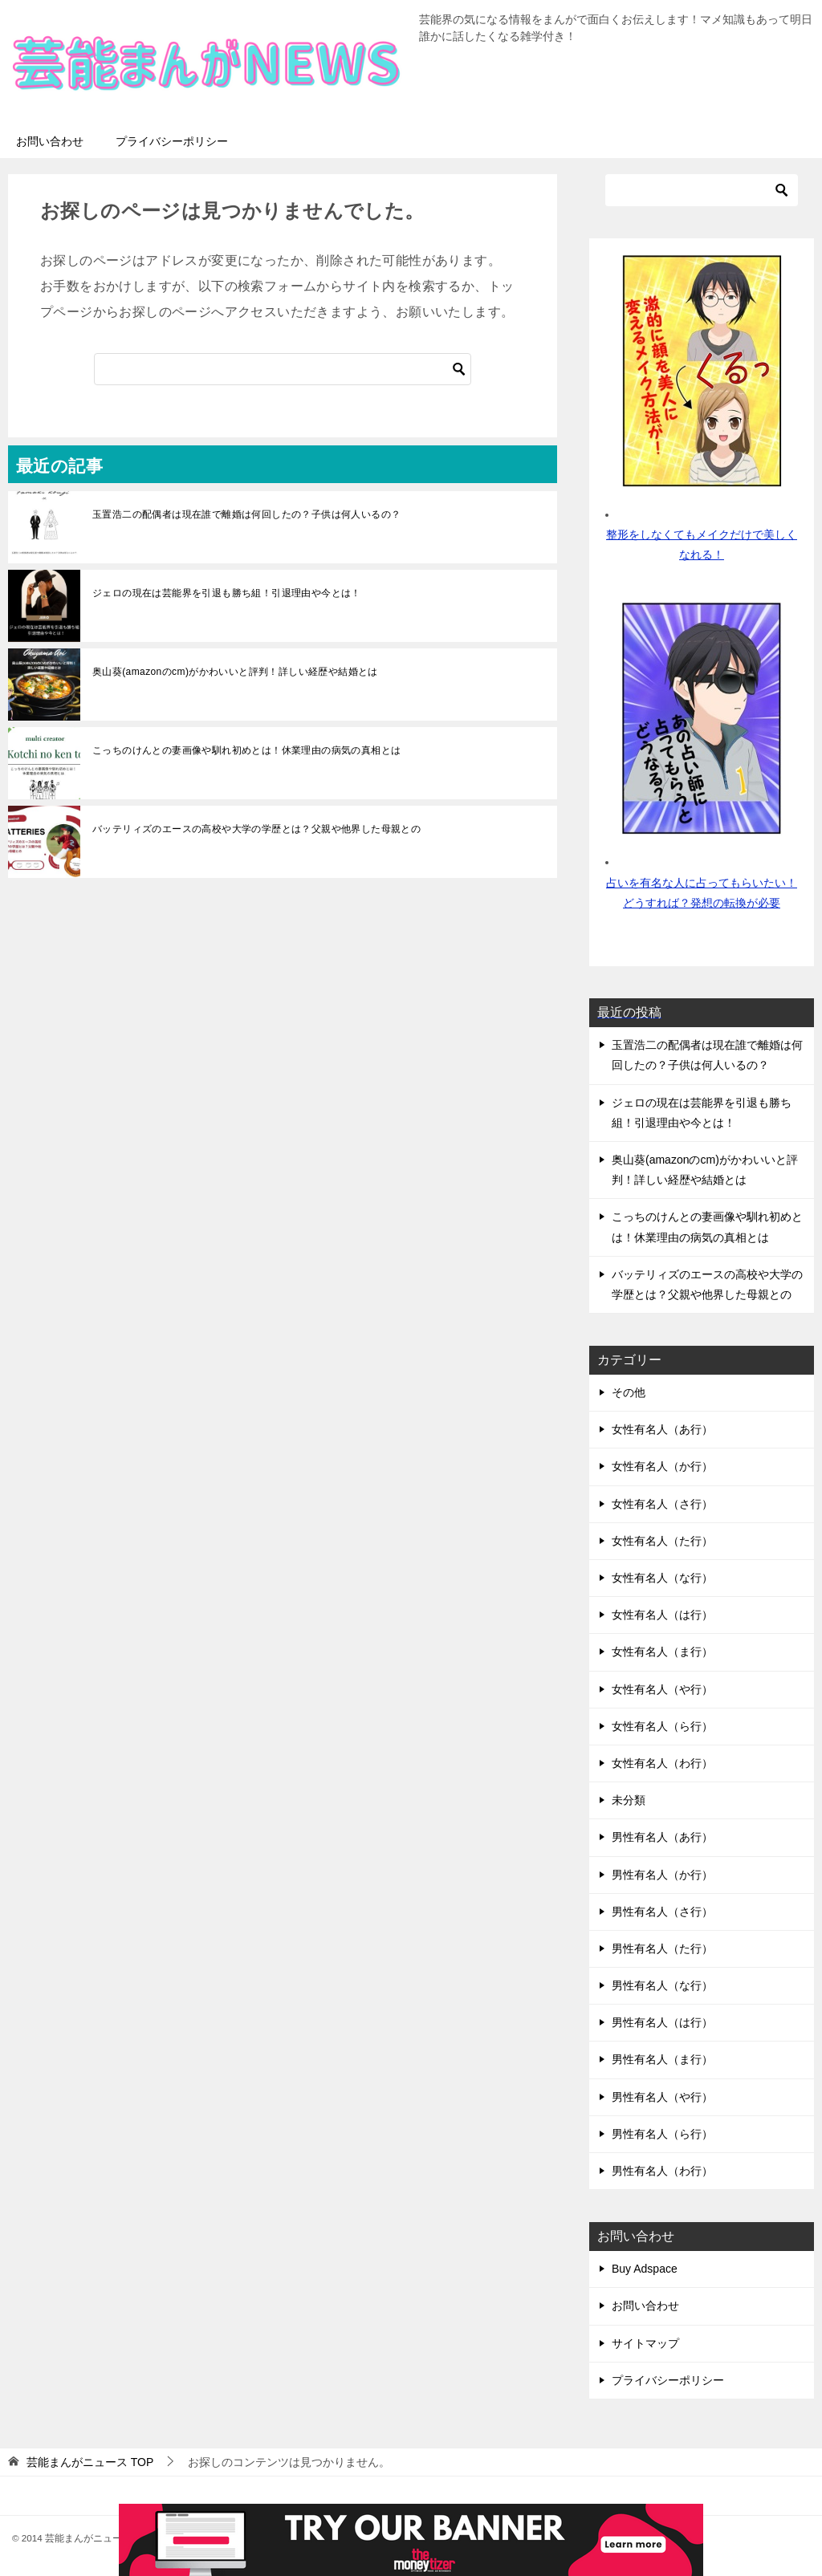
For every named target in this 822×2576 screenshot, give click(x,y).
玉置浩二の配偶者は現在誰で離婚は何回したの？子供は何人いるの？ (246, 514)
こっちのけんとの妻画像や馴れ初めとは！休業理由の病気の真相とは (246, 750)
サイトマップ (645, 2343)
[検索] (282, 369)
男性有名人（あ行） (662, 1836)
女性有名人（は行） (662, 1614)
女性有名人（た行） (662, 1540)
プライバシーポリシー (172, 141)
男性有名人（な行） (662, 1985)
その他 (628, 1392)
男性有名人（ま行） (662, 2059)
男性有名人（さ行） (662, 1911)
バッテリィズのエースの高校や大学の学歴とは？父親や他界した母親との (256, 829)
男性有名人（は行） (662, 2022)
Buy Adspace (645, 2268)
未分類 (628, 1800)
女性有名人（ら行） (662, 1726)
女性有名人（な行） (662, 1577)
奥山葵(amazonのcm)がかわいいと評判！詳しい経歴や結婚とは (235, 671)
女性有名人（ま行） (662, 1651)
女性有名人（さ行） (662, 1503)
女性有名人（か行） (662, 1466)
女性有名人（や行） (662, 1689)
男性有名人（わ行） (662, 2170)
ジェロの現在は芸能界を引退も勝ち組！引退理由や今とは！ (226, 593)
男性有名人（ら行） (662, 2133)
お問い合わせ (49, 141)
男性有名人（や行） (662, 2096)
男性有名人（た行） (662, 1948)
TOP (89, 2462)
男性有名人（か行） (662, 1874)
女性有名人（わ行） (662, 1763)
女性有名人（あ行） (662, 1429)
